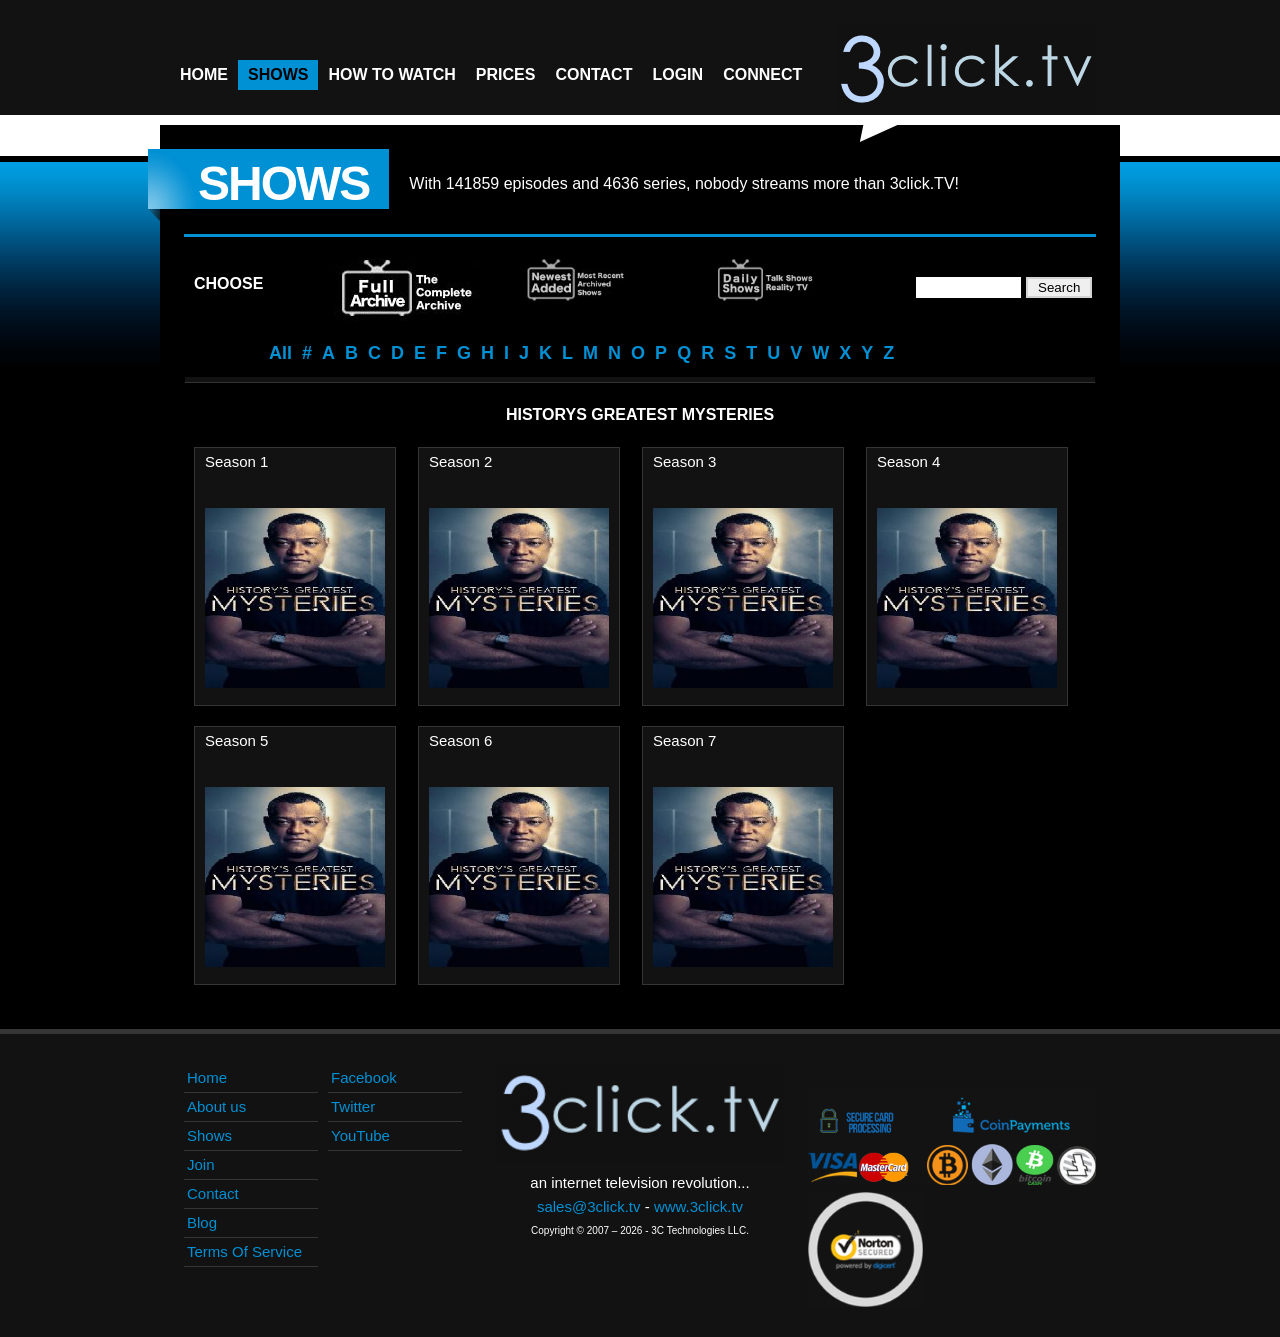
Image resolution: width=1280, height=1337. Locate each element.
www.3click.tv (698, 1206)
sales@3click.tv (589, 1206)
